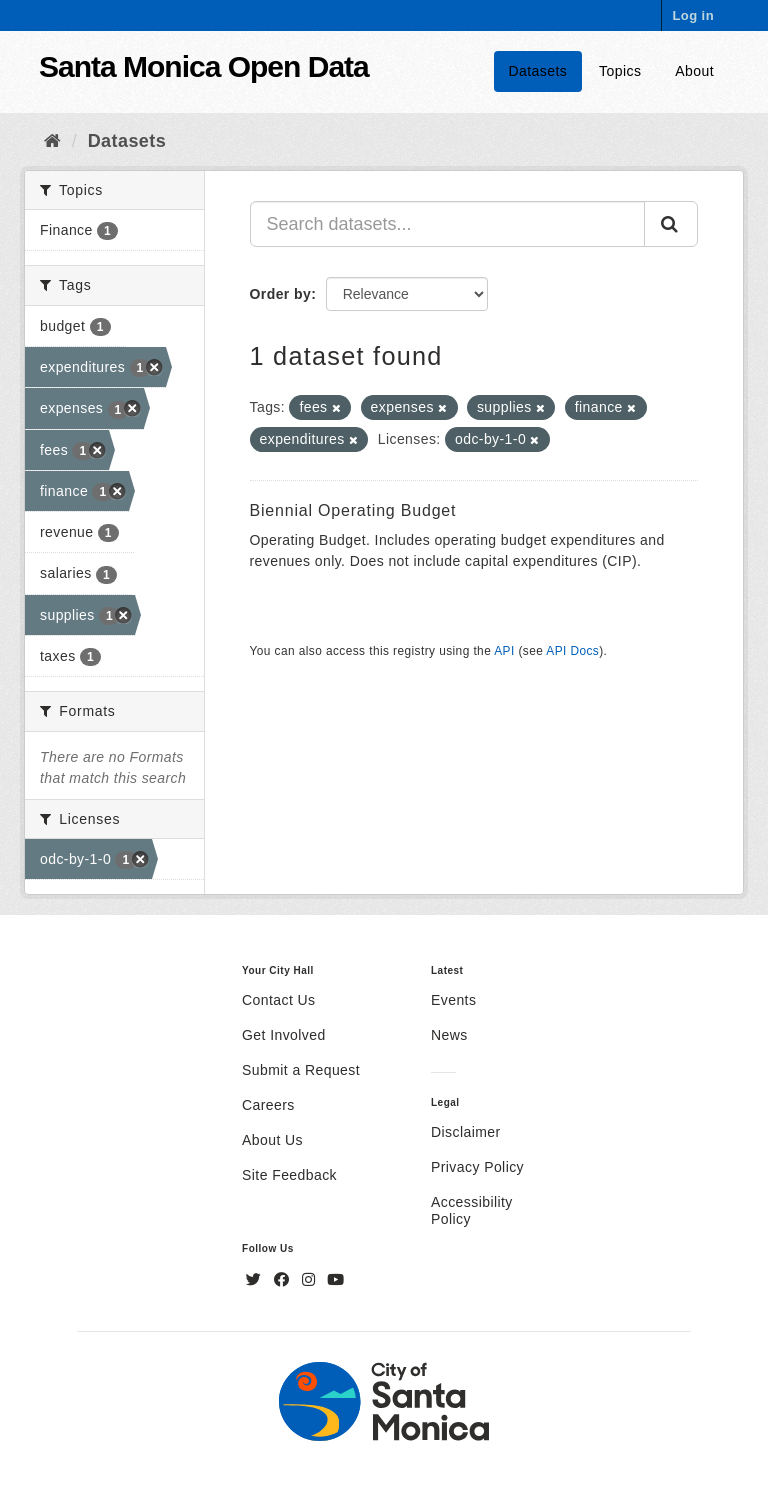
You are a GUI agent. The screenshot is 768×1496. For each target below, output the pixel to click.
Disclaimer (466, 1132)
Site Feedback (289, 1175)
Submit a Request (301, 1070)
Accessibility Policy (472, 1210)
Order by (281, 294)
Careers (268, 1105)
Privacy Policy (477, 1167)
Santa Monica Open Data (204, 66)
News (449, 1035)
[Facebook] (284, 1280)
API (504, 651)
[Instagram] (311, 1280)
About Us (272, 1140)
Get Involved (284, 1035)
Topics (620, 71)
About (694, 71)
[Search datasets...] (448, 224)
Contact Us (278, 1000)
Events (453, 1000)
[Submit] (671, 224)
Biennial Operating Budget (353, 510)
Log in (693, 15)
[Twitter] (256, 1280)
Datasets (538, 71)
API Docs (572, 651)
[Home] (52, 141)
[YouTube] (335, 1280)
